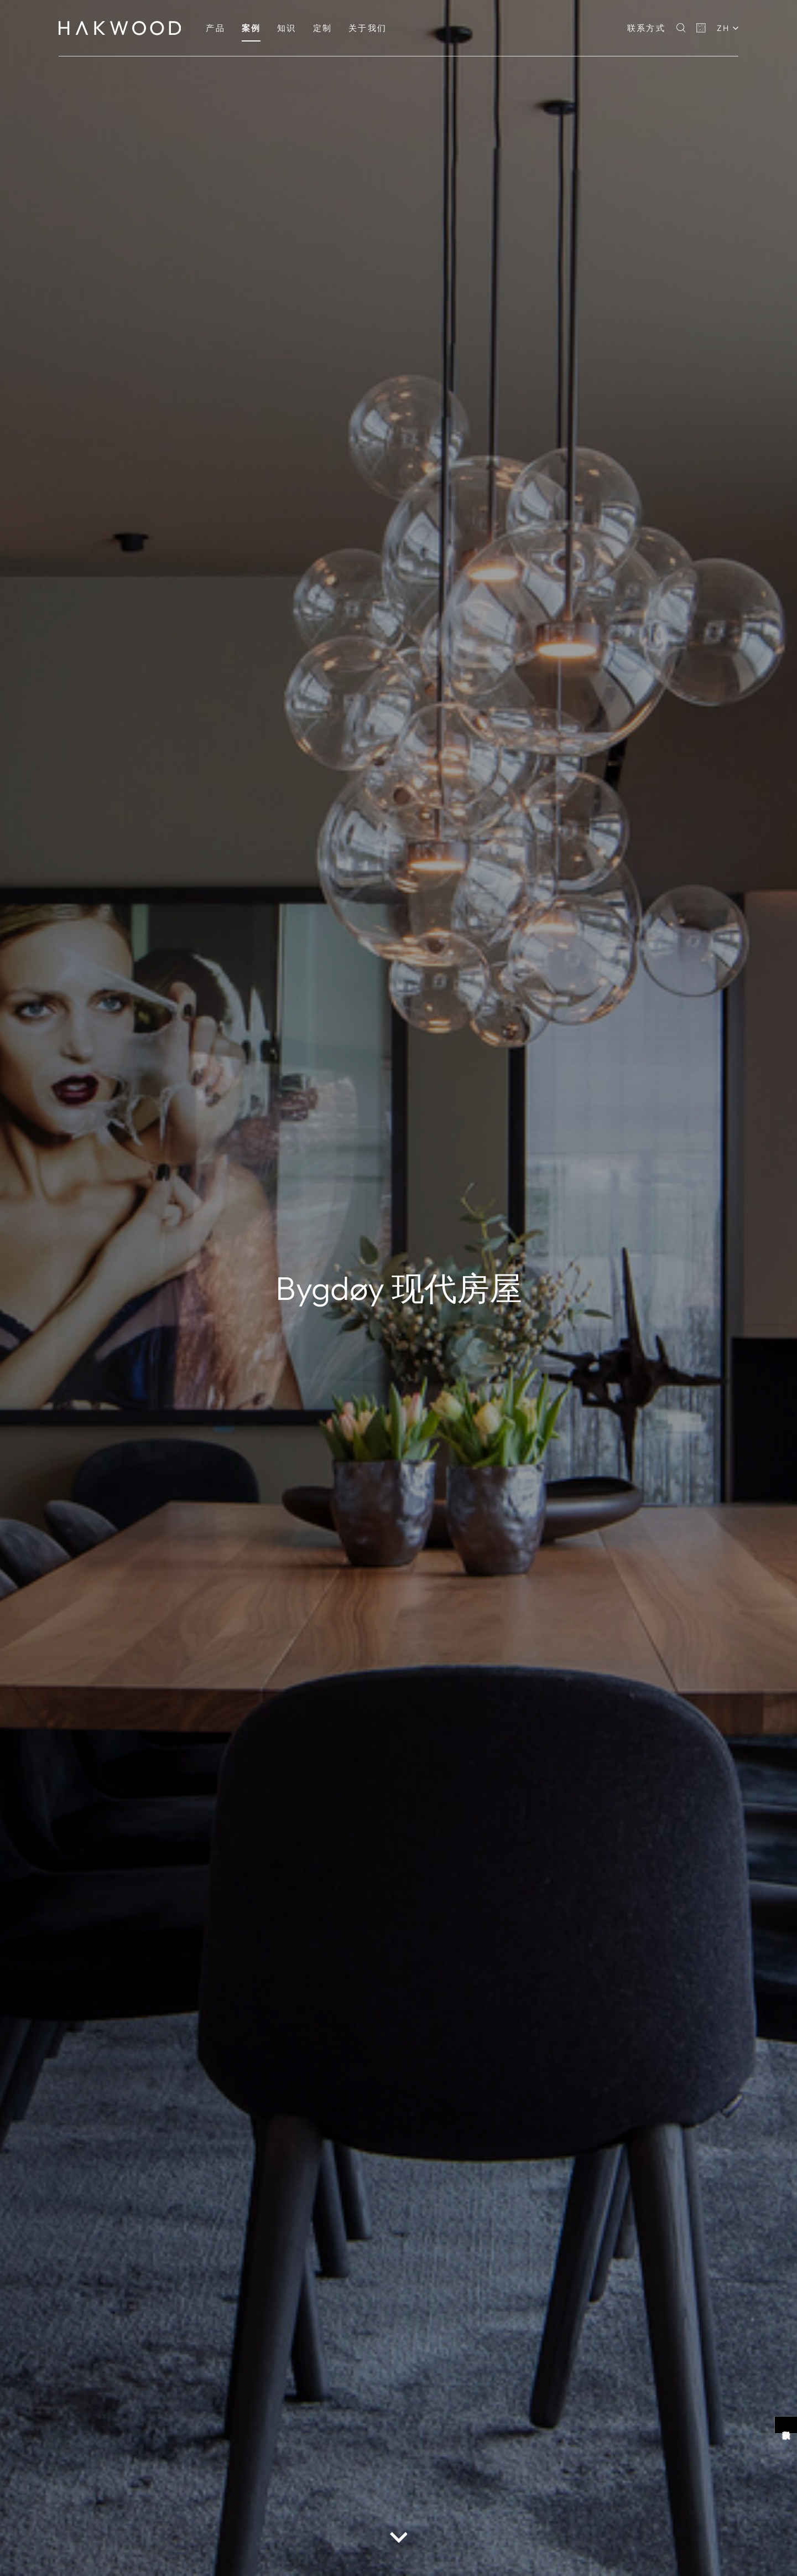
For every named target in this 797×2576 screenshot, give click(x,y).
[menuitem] (215, 28)
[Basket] (700, 27)
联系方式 (646, 28)
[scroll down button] (399, 2537)
